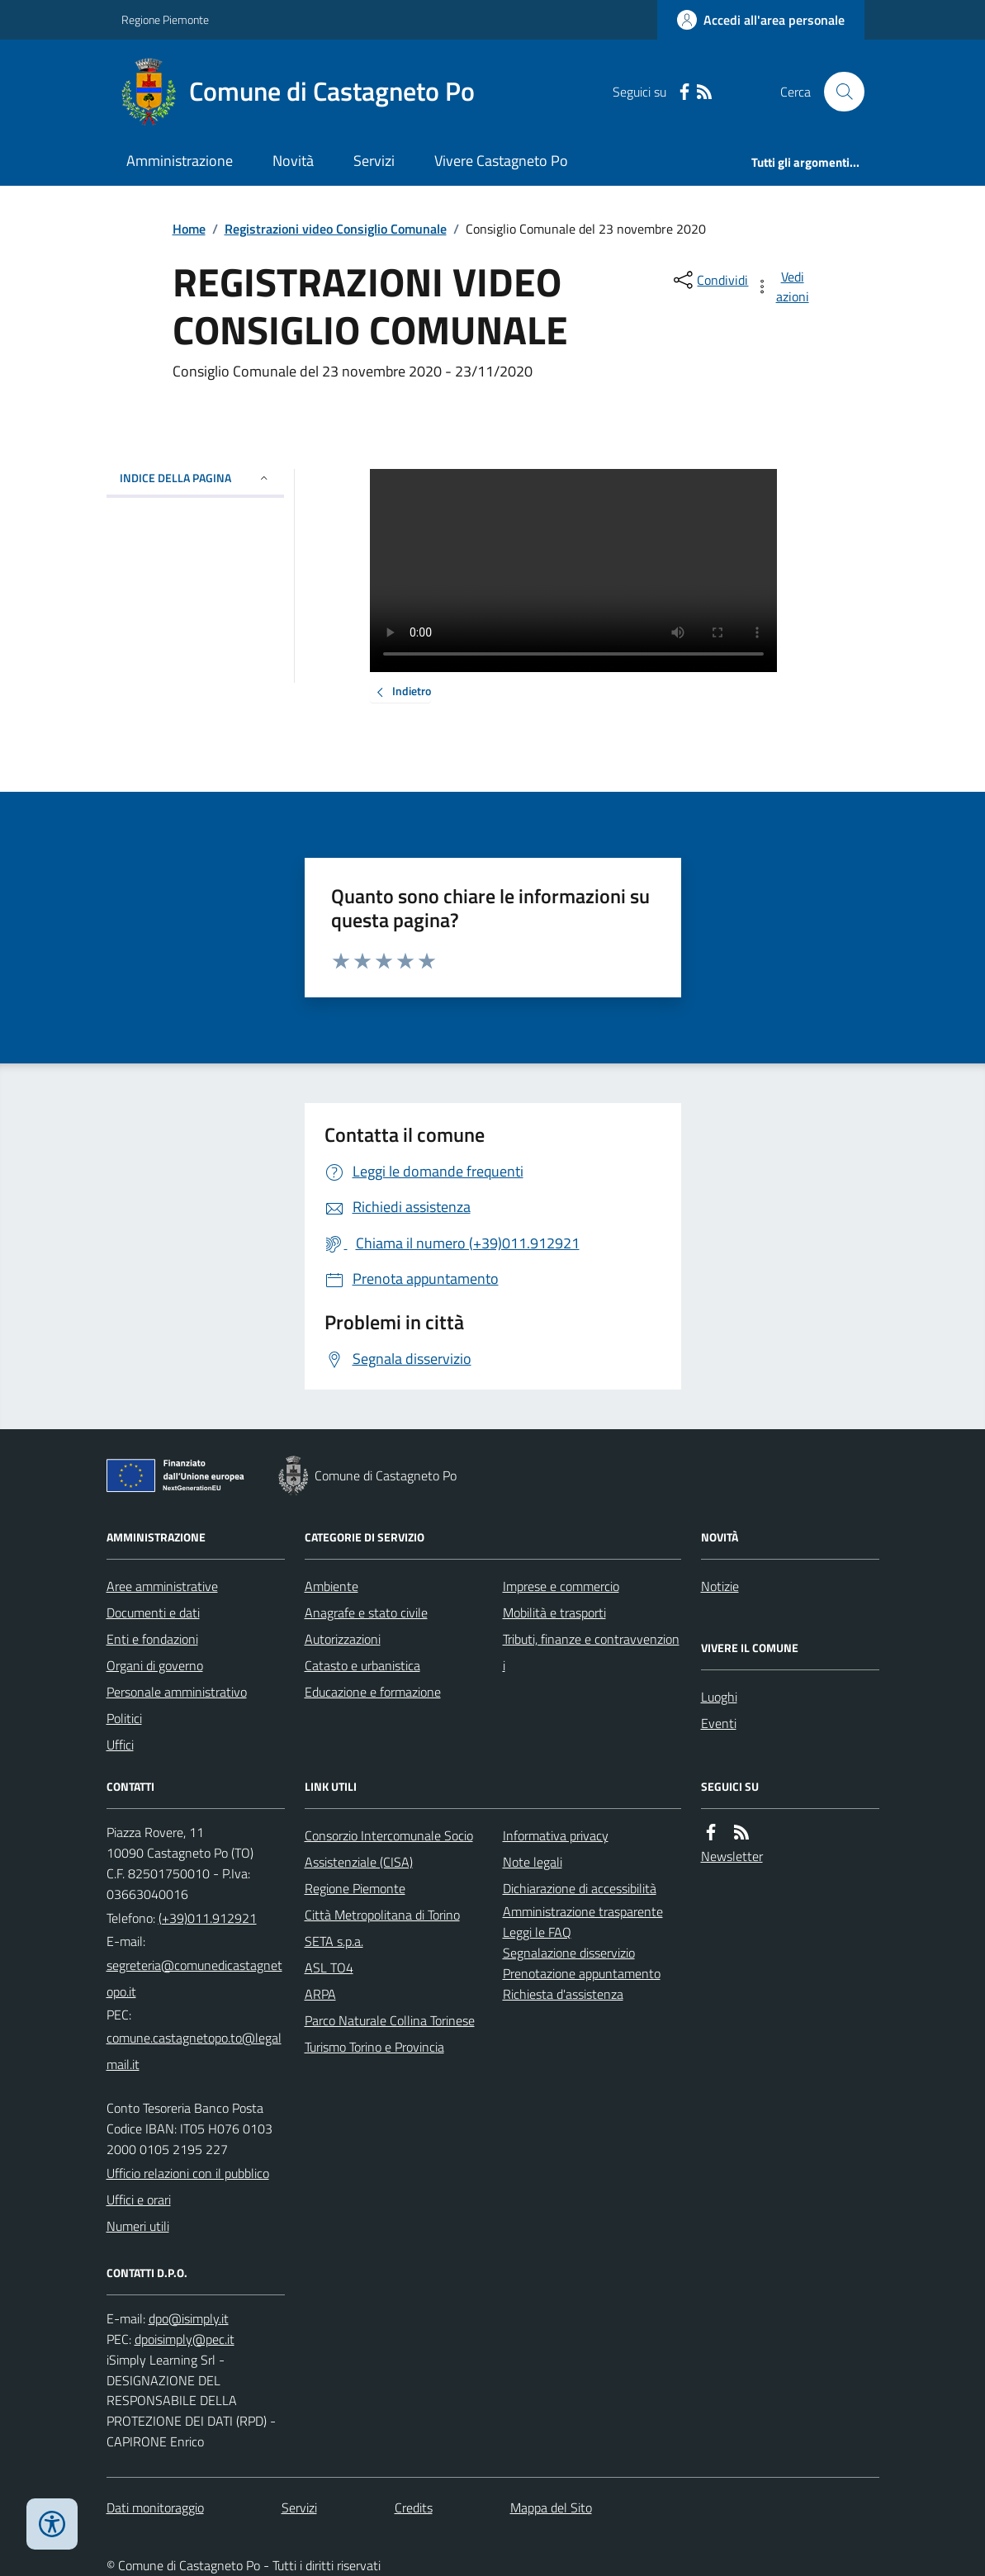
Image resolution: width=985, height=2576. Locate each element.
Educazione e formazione (373, 1692)
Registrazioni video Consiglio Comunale (336, 229)
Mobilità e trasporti (554, 1612)
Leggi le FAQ (537, 1932)
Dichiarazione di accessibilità (579, 1888)
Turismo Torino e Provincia (374, 2047)
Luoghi (719, 1697)
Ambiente (331, 1586)
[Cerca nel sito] (837, 91)
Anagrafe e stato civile (366, 1612)
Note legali (532, 1862)
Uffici (120, 1744)
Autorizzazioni (343, 1639)
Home (189, 229)
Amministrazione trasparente (583, 1911)
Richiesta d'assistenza (563, 1994)
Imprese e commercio (561, 1586)
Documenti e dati (153, 1612)
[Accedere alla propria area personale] (760, 20)
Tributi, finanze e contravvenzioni (591, 1652)
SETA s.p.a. (334, 1941)
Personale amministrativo (177, 1692)
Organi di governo (155, 1665)
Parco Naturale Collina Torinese (390, 2020)
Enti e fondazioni (152, 1639)
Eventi (718, 1723)
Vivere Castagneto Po (501, 160)
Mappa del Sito (551, 2507)
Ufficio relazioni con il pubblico (188, 2173)
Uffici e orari (139, 2199)
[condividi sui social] (709, 280)
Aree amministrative (162, 1586)
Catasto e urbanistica (362, 1665)
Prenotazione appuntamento (582, 1973)
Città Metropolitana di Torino (382, 1915)
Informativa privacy (556, 1835)
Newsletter (732, 1856)
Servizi (374, 160)
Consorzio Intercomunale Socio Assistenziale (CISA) (389, 1848)
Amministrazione (179, 160)
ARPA (320, 1994)
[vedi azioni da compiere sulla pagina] (783, 286)
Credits (414, 2507)
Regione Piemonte (165, 19)
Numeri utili (138, 2226)
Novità (293, 160)
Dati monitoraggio (155, 2507)
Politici (124, 1718)
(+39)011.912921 (208, 1918)
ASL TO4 (329, 1967)
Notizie (720, 1586)
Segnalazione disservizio (569, 1953)
